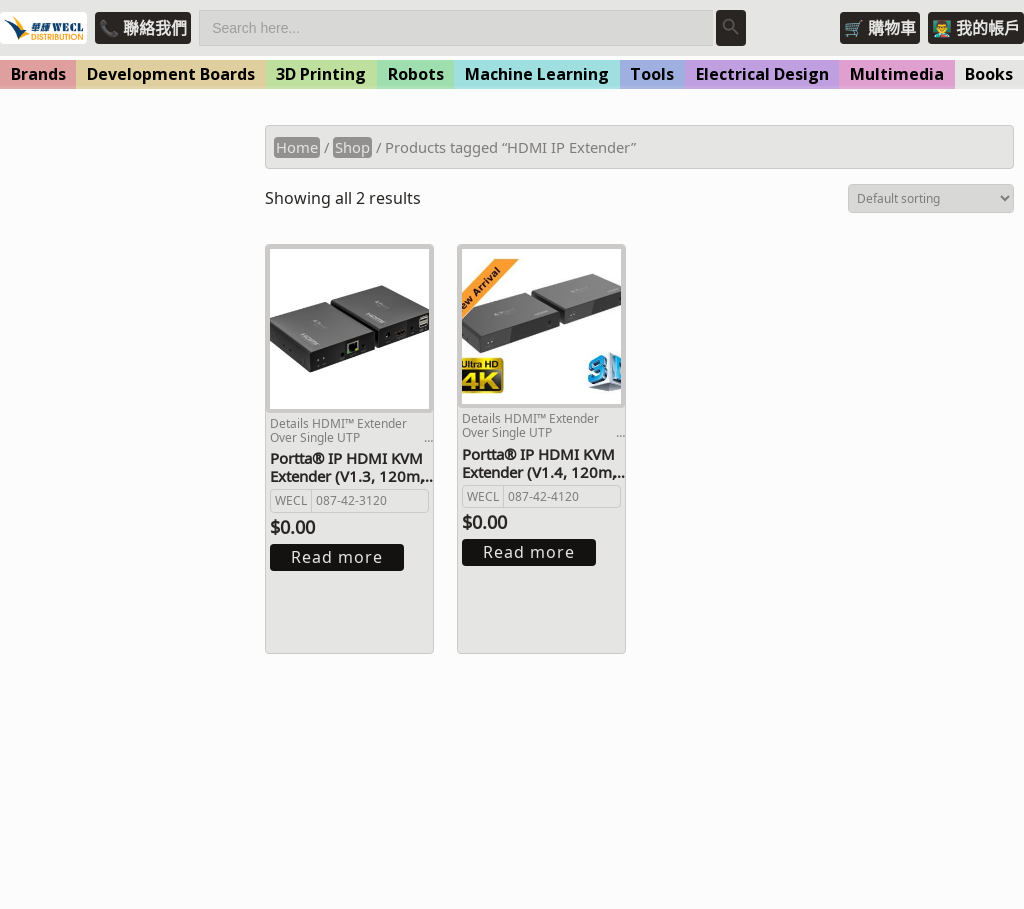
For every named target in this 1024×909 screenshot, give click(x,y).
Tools (652, 74)
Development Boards (171, 74)
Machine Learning (537, 74)
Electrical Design (762, 74)
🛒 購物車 (880, 28)
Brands (38, 74)
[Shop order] (931, 198)
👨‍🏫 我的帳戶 (976, 28)
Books (989, 74)
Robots (416, 74)
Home (297, 147)
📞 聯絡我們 (143, 28)
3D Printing (321, 74)
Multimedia (897, 74)
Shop (352, 147)
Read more (337, 557)
